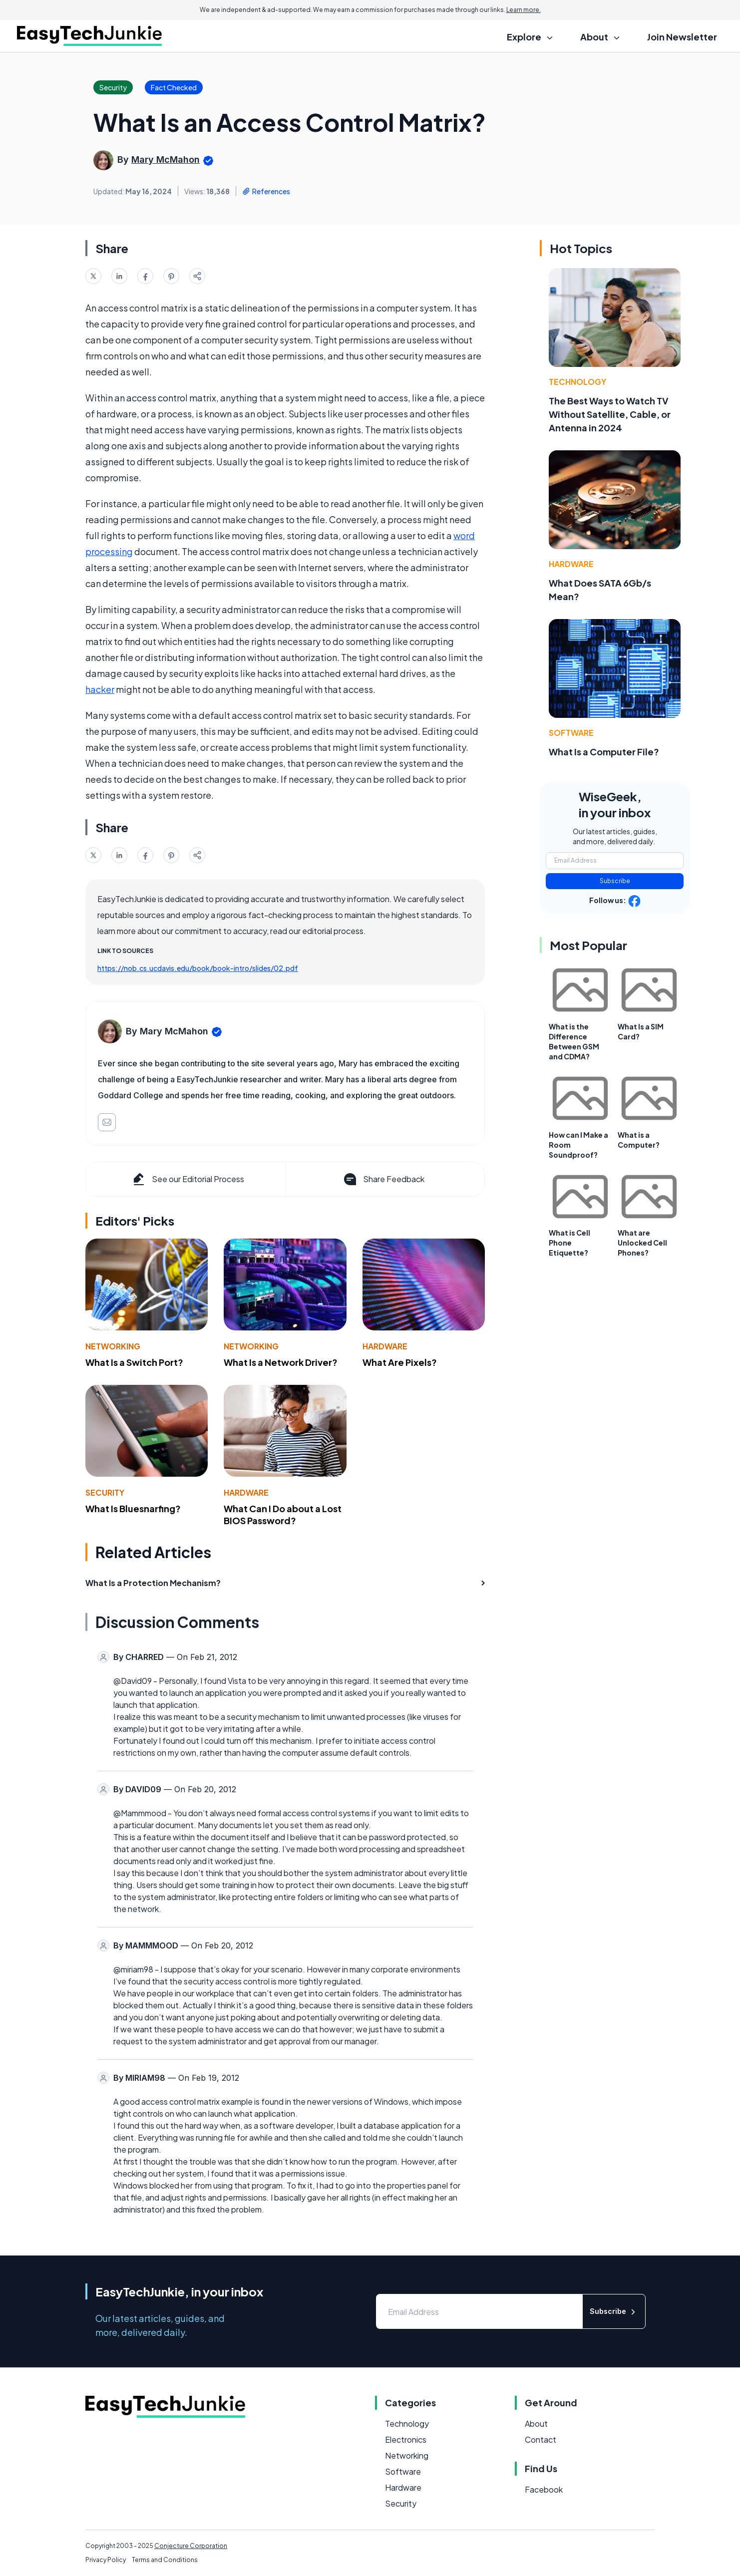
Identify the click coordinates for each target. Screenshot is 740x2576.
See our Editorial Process (187, 1179)
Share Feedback (383, 1179)
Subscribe (615, 881)
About (536, 2423)
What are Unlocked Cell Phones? (642, 1242)
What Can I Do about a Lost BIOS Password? (283, 1515)
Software (571, 732)
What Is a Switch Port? (134, 1362)
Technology (577, 381)
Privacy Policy (105, 2560)
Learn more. (523, 9)
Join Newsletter (682, 36)
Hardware (385, 1346)
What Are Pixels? (400, 1362)
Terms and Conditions (165, 2560)
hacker (99, 689)
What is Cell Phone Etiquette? (569, 1242)
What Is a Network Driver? (281, 1362)
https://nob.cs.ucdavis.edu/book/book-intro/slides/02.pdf (197, 968)
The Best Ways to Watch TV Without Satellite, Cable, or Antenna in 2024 (610, 414)
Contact (540, 2439)
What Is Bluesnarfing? (133, 1508)
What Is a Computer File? (604, 751)
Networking (112, 1346)
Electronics (405, 2439)
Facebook (544, 2489)
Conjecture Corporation (190, 2546)
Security (104, 1492)
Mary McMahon (165, 159)
